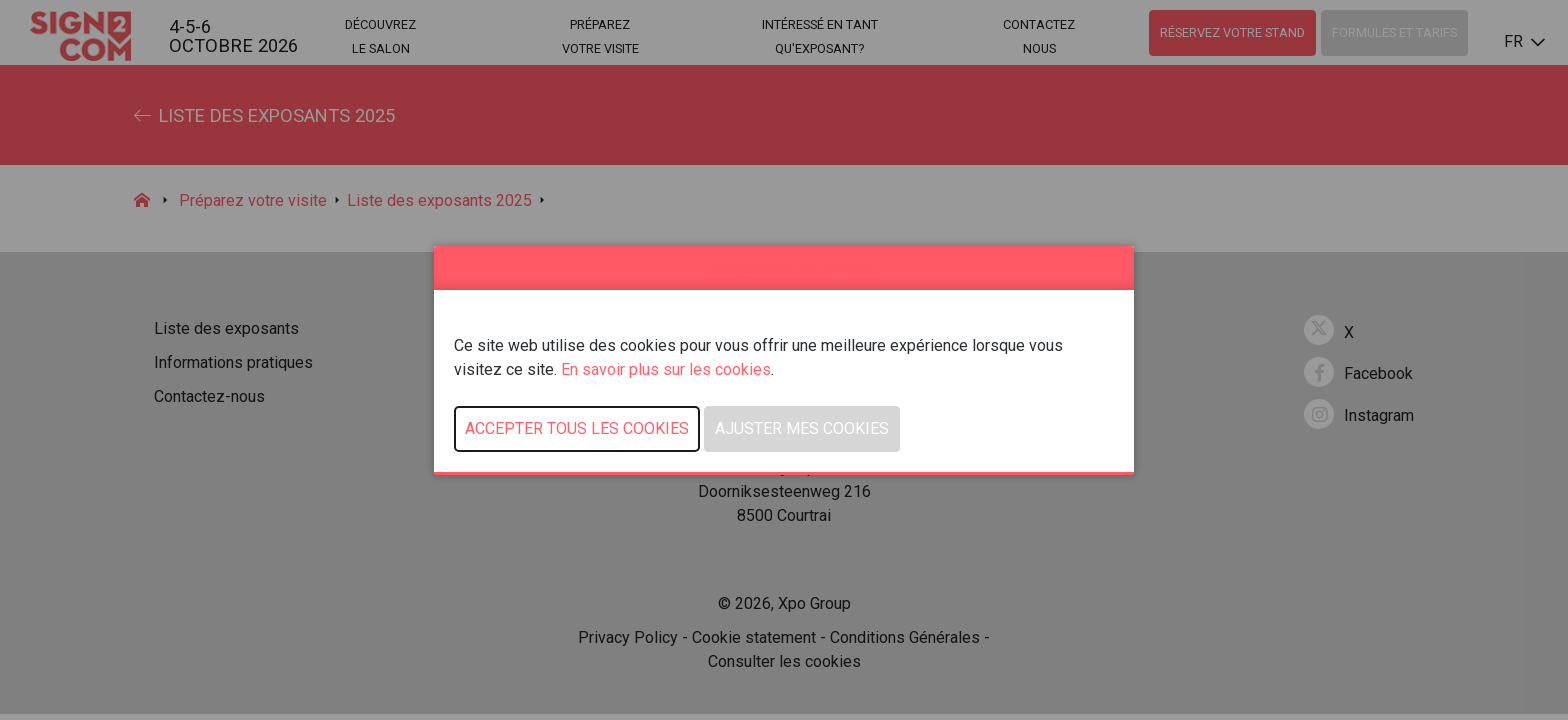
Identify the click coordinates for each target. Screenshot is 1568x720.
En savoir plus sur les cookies (666, 369)
